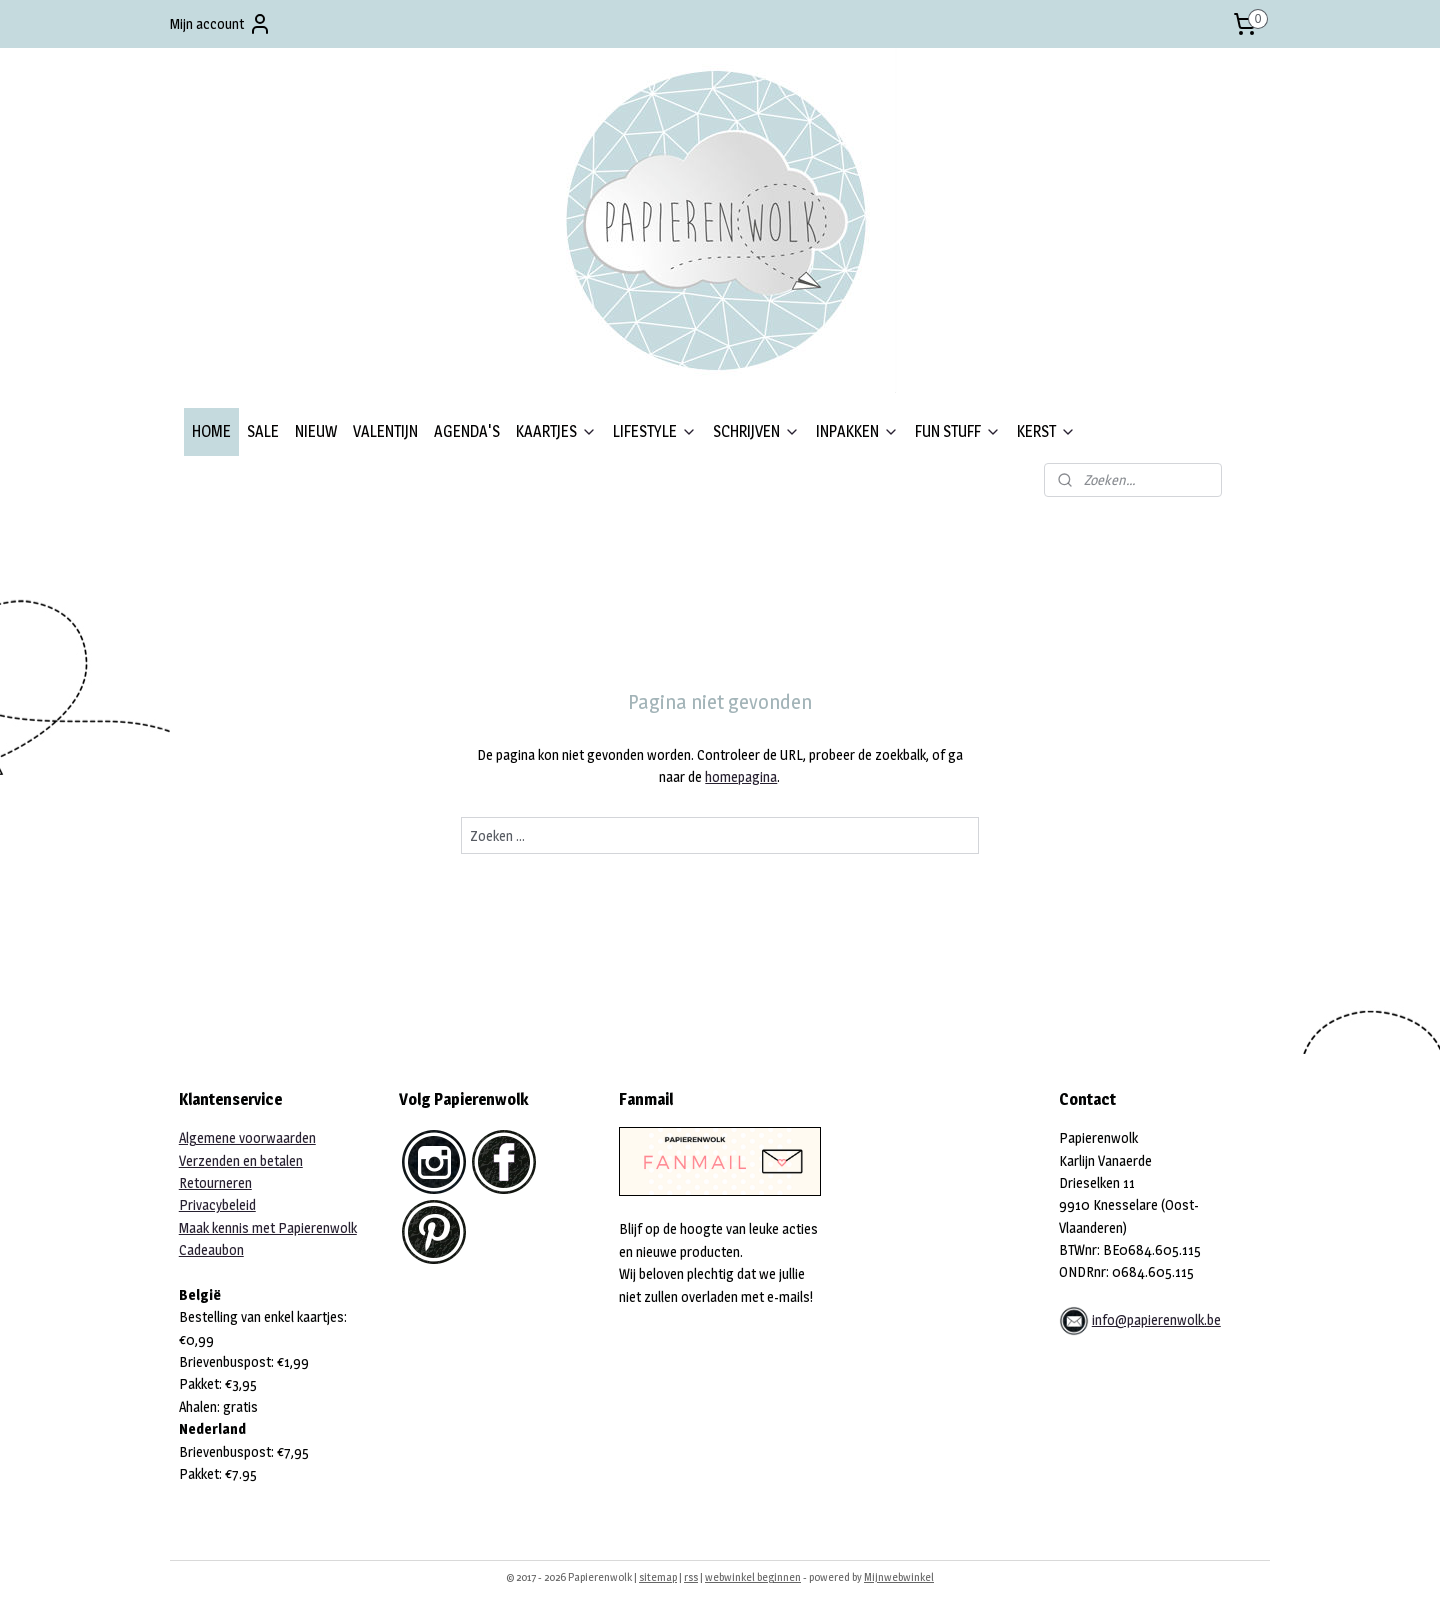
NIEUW (316, 431)
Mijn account (221, 24)
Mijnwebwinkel (899, 1577)
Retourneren (215, 1182)
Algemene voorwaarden (247, 1137)
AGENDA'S (467, 431)
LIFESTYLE (655, 431)
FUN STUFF (958, 431)
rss (691, 1577)
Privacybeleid (217, 1204)
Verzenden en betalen (241, 1160)
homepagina (741, 776)
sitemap (658, 1577)
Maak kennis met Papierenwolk (268, 1227)
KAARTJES (556, 431)
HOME (211, 431)
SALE (263, 431)
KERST (1046, 431)
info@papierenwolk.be (1156, 1319)
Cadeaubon (211, 1249)
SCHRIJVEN (756, 431)
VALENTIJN (385, 431)
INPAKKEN (857, 431)
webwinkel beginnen (753, 1577)
